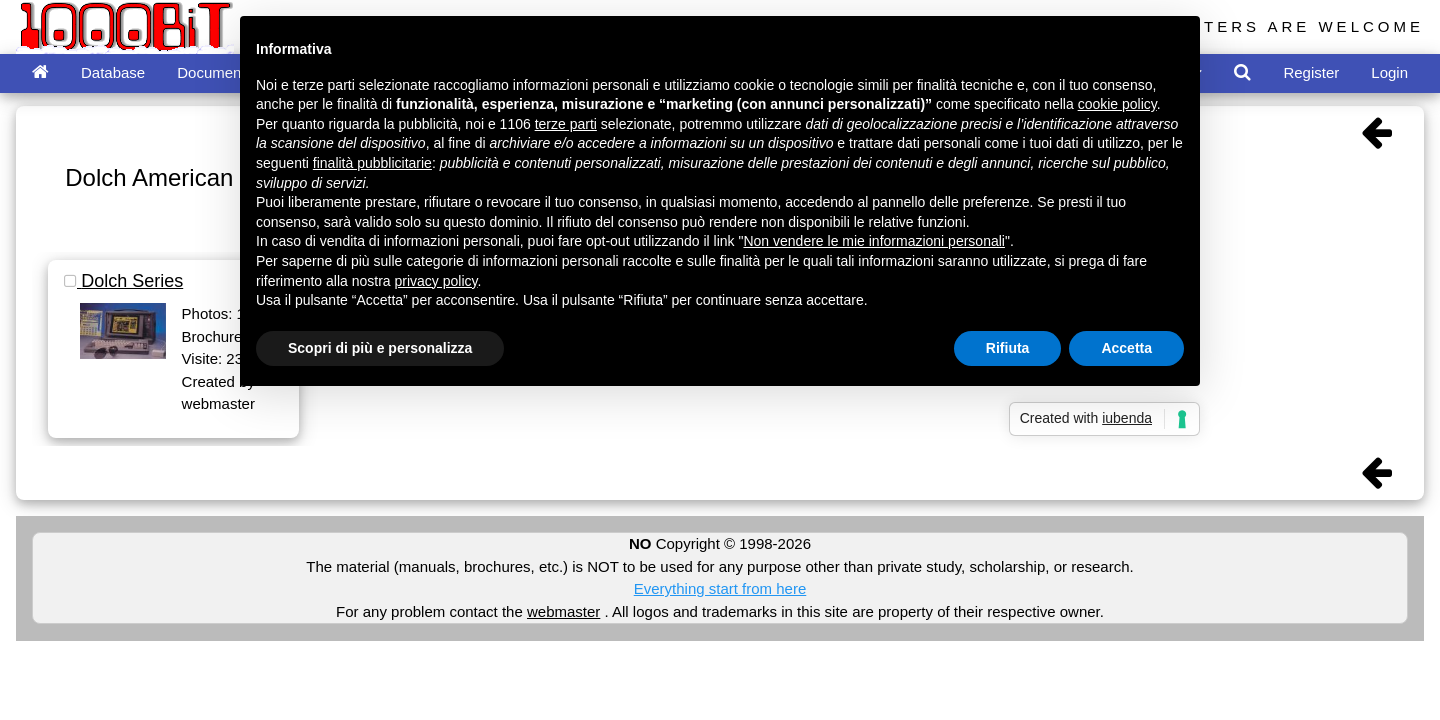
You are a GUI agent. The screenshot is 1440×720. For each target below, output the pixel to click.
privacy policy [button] (436, 281)
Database (113, 72)
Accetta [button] (1126, 348)
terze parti (566, 124)
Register (1311, 72)
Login (1389, 72)
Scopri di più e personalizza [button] (380, 348)
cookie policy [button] (1117, 104)
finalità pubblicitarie (372, 163)
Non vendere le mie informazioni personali (873, 241)
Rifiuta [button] (1008, 348)
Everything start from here (720, 588)
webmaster (563, 611)
